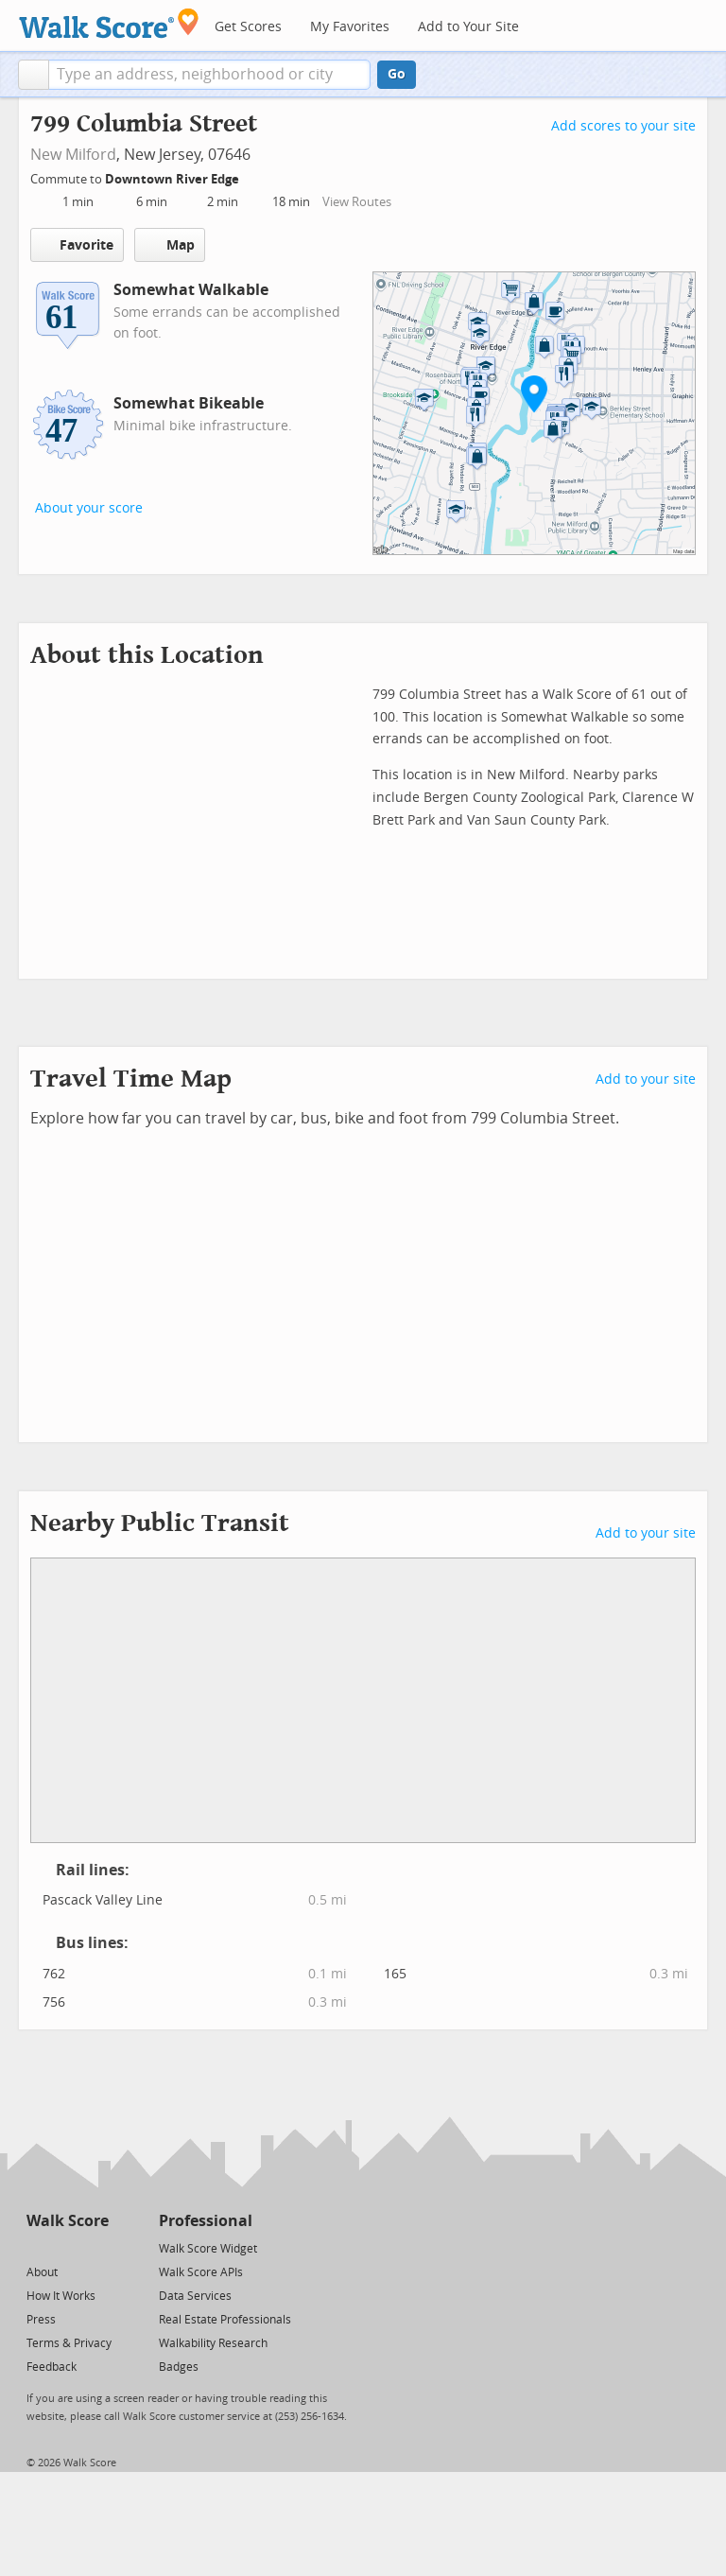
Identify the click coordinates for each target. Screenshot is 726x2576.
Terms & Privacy (69, 2343)
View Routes (356, 202)
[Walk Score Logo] (109, 23)
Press (41, 2319)
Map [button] (170, 244)
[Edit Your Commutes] (251, 176)
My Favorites (349, 27)
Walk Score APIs (201, 2272)
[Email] (96, 2247)
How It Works (60, 2296)
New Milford (73, 155)
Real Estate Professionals (225, 2319)
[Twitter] (37, 2247)
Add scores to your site (623, 126)
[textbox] (209, 75)
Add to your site (646, 1079)
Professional (205, 2221)
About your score (89, 508)
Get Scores (248, 27)
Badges (179, 2367)
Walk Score (67, 2221)
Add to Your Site (468, 27)
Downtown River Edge (173, 179)
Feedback (51, 2367)
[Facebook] (67, 2247)
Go (397, 74)
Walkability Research (213, 2343)
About (42, 2272)
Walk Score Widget (208, 2248)
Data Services (195, 2296)
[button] (33, 75)
